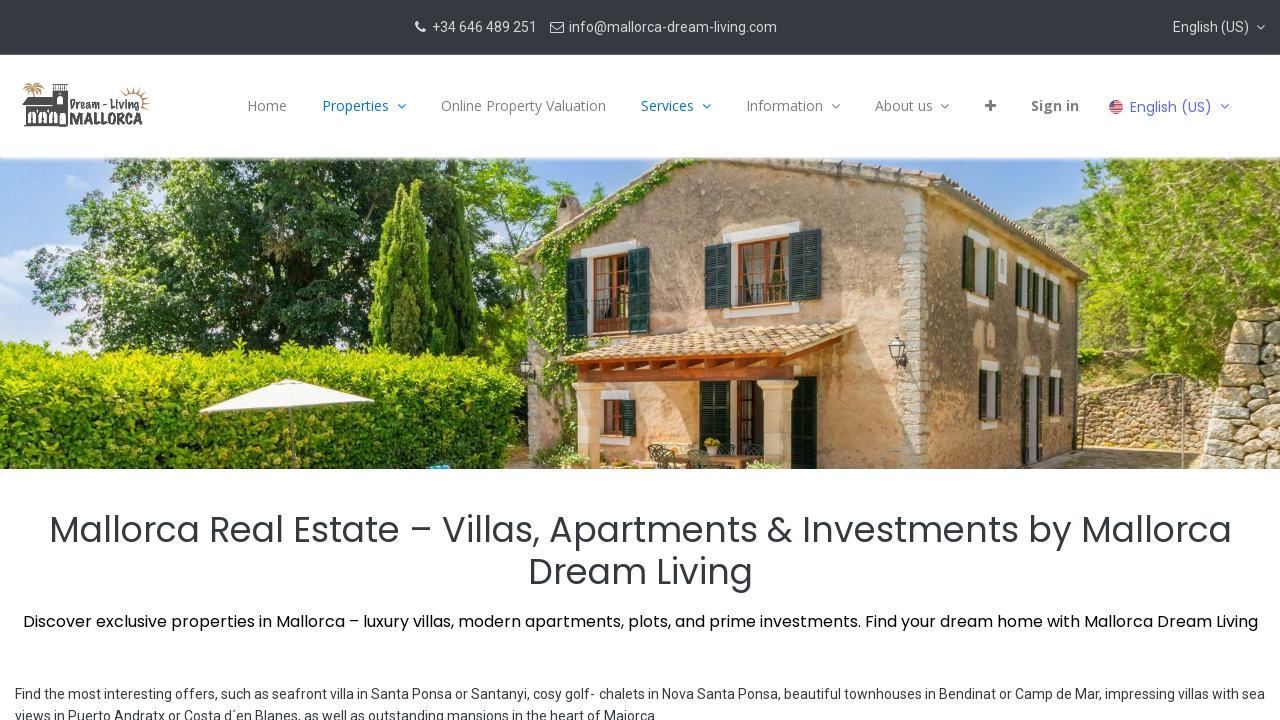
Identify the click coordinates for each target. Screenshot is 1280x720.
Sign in (1052, 105)
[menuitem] (265, 106)
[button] (1219, 27)
